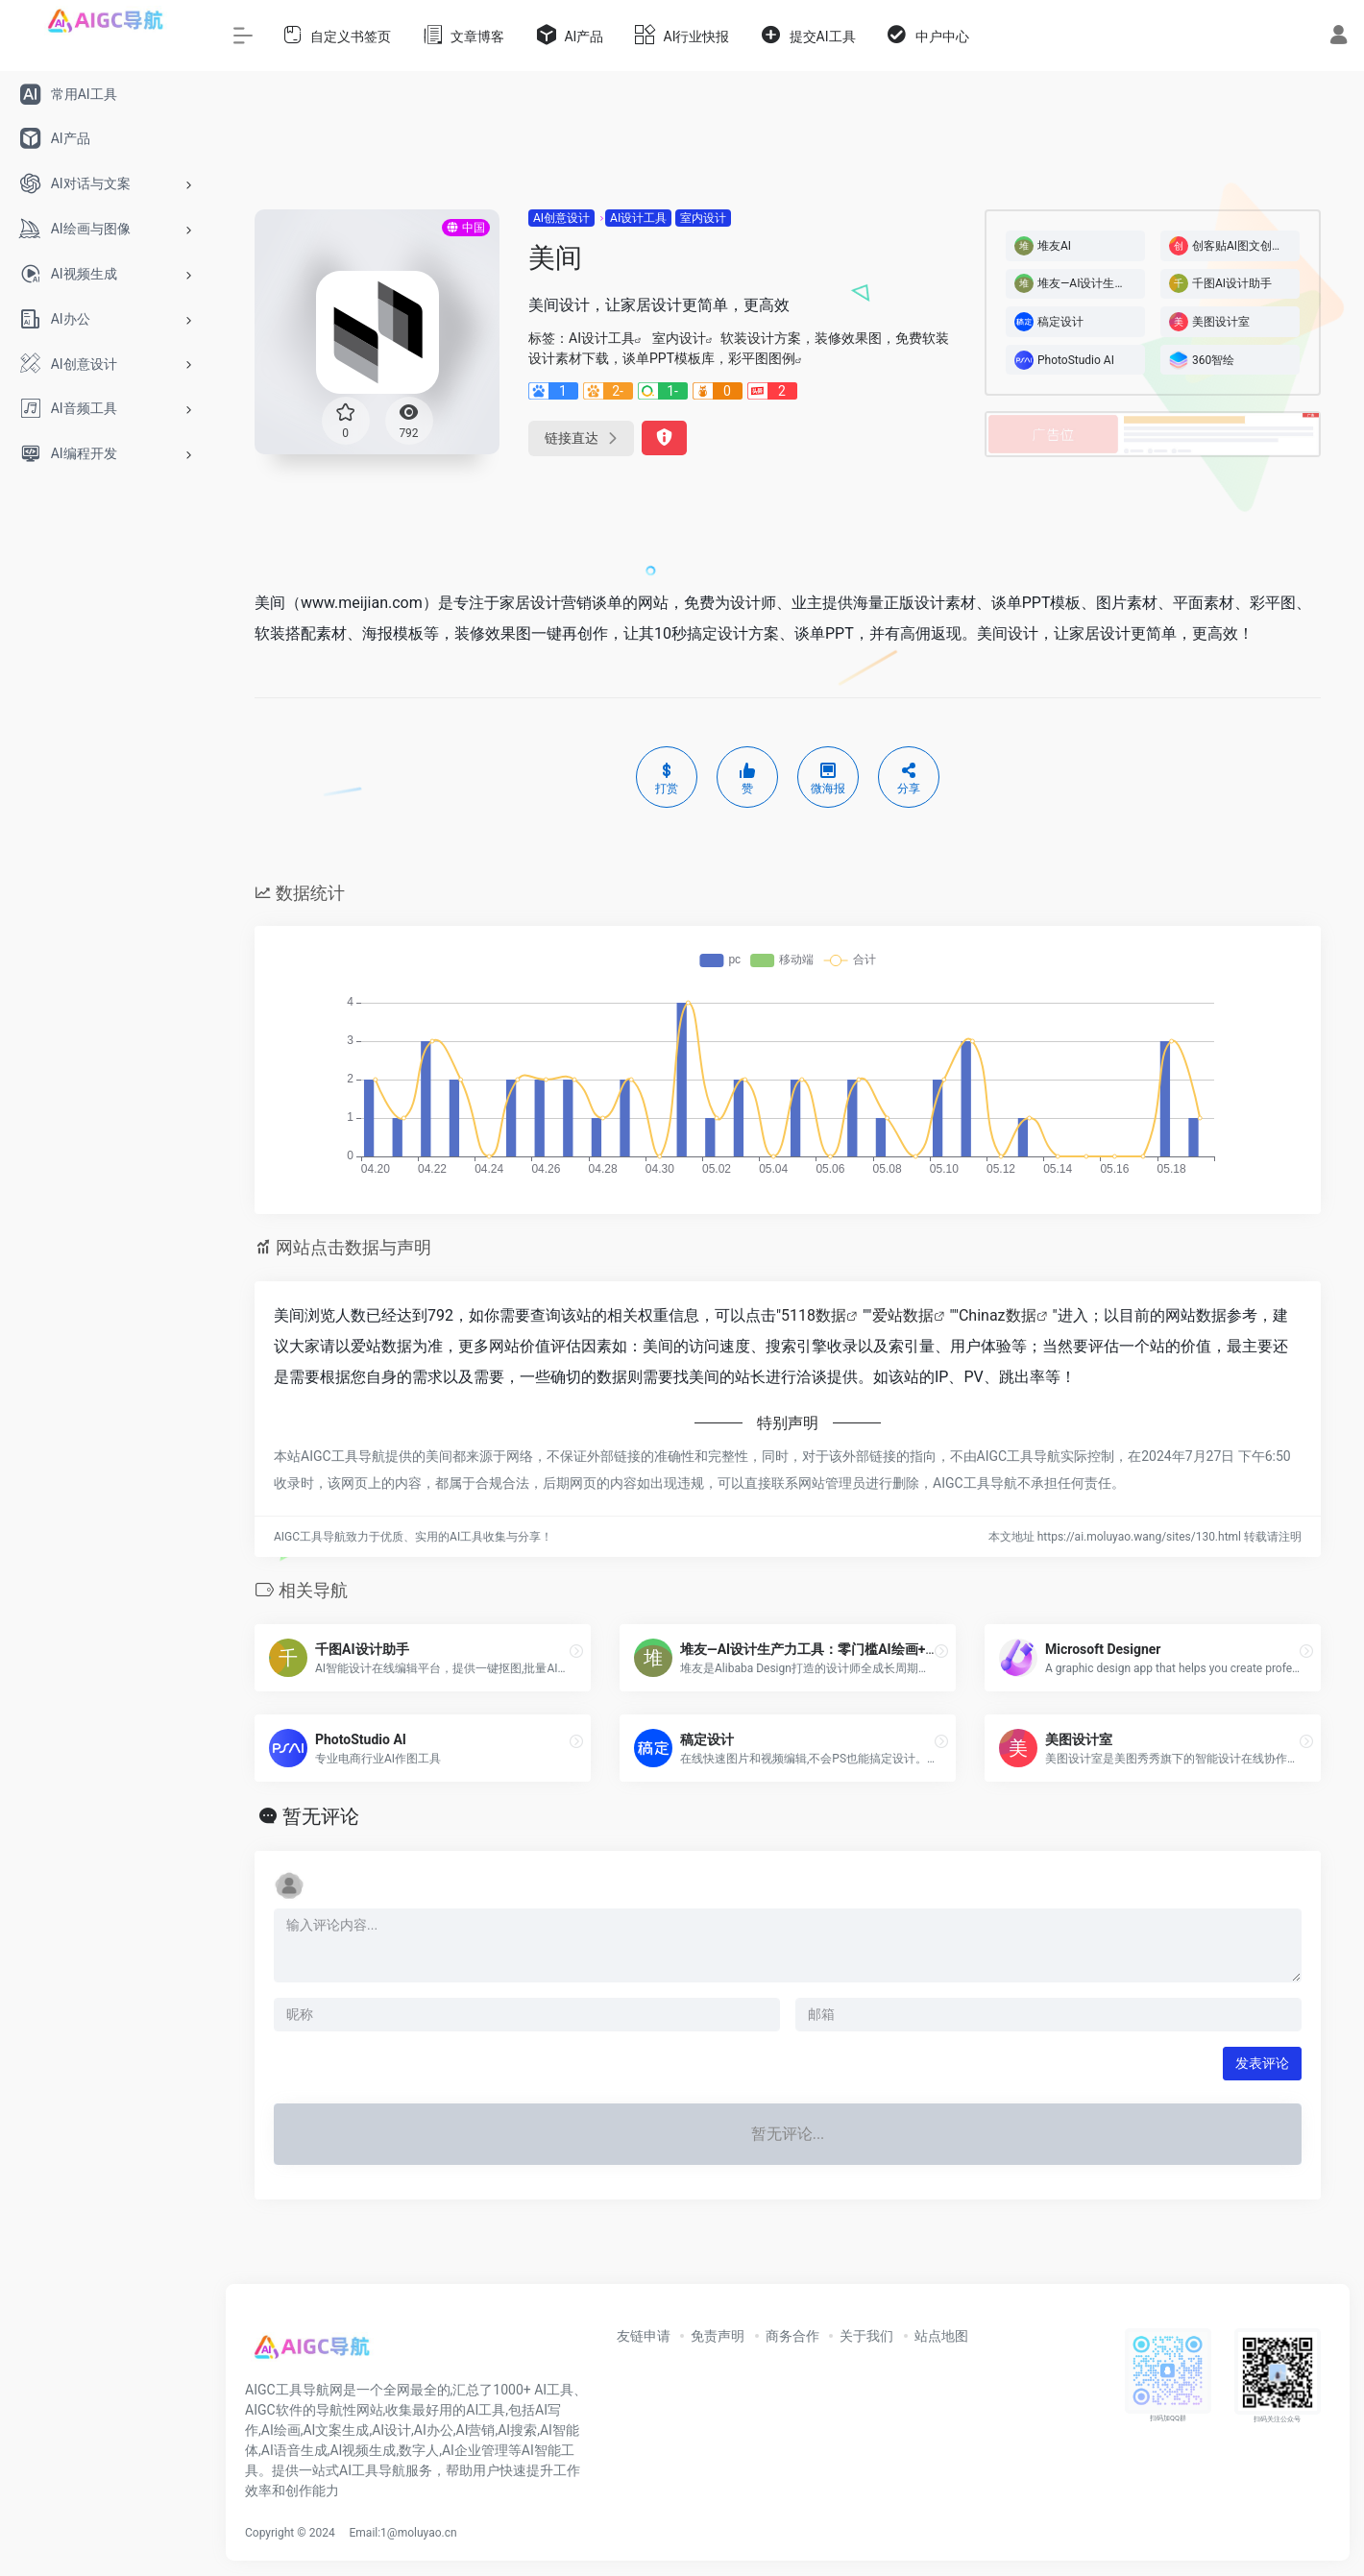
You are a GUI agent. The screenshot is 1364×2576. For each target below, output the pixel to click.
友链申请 (643, 2336)
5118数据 (813, 1315)
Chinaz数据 (997, 1315)
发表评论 (1262, 2063)
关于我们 (866, 2336)
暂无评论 (320, 1816)
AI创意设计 (561, 218)
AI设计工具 (638, 218)
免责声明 (717, 2336)
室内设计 (703, 218)
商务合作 (792, 2336)
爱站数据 (903, 1315)
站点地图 (941, 2336)
